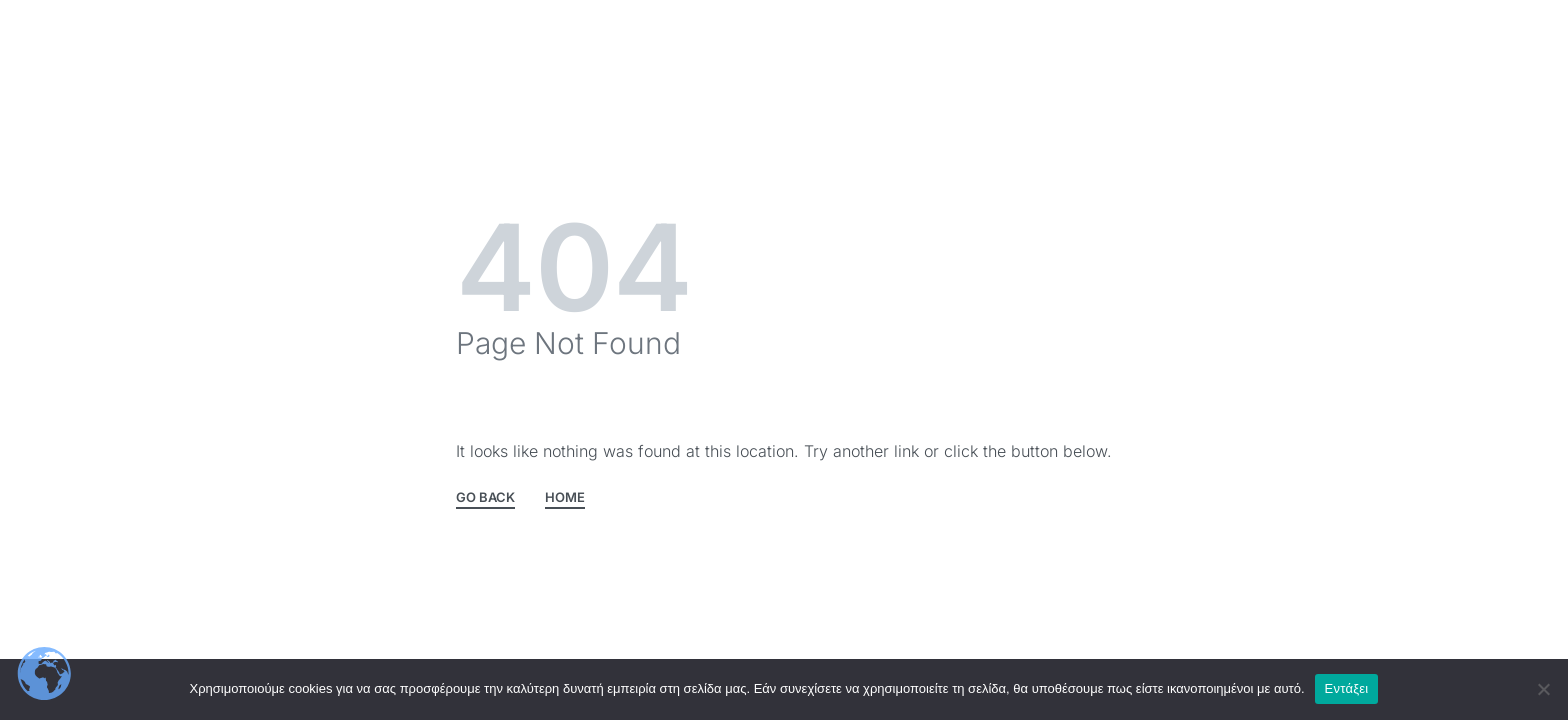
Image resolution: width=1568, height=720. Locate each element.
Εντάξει (1347, 688)
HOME (565, 498)
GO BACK (485, 498)
